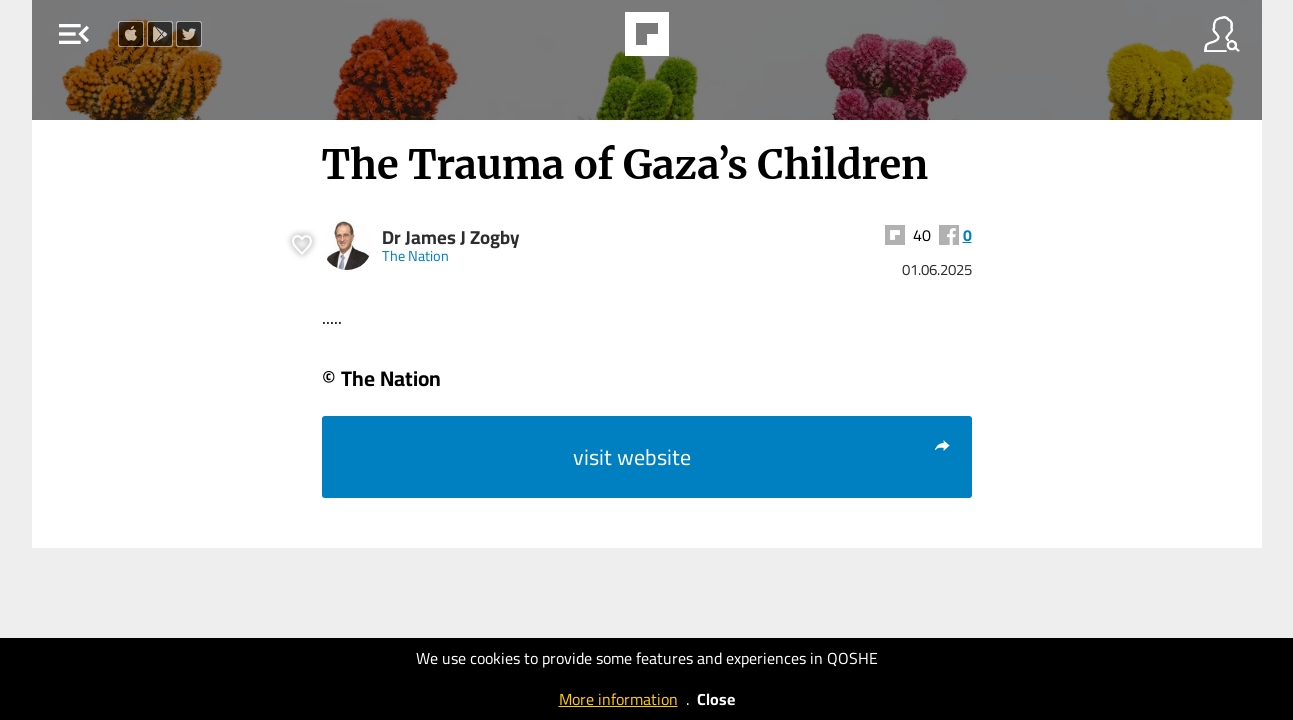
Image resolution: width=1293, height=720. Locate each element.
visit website (762, 457)
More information (618, 699)
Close (716, 699)
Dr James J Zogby (451, 237)
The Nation (415, 255)
